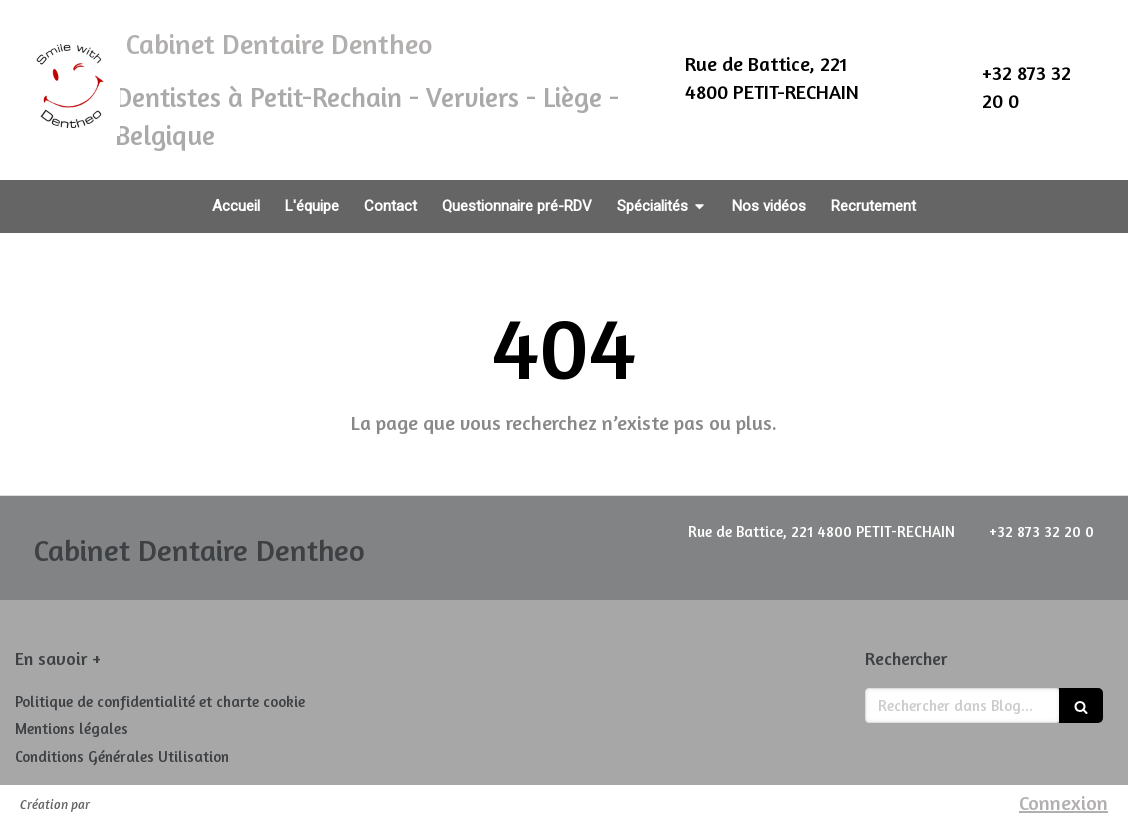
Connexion (1063, 802)
